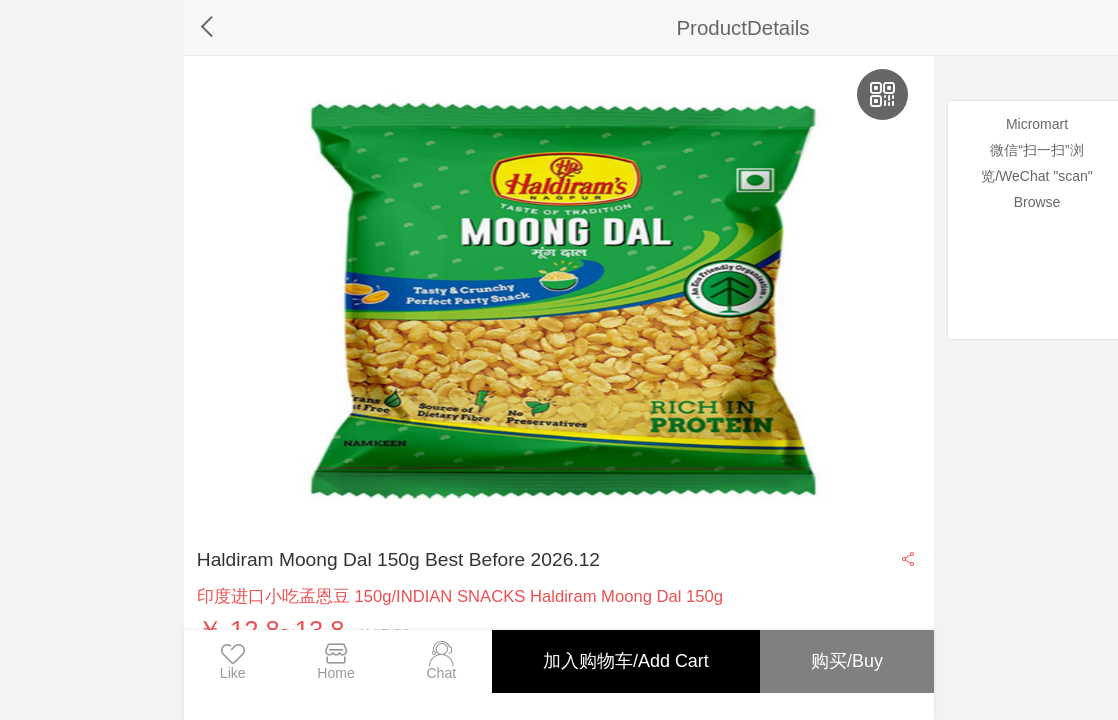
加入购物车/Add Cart (626, 661)
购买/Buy (847, 661)
